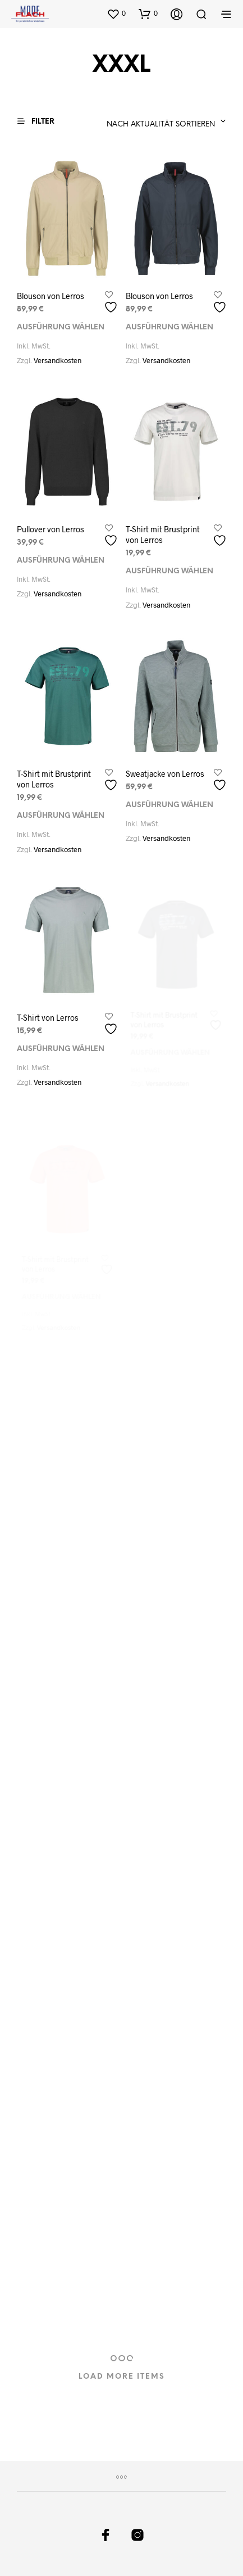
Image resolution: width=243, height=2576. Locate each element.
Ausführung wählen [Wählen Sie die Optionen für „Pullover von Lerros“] (60, 560)
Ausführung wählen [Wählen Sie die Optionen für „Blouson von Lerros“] (60, 327)
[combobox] (132, 121)
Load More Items (122, 2376)
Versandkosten (57, 360)
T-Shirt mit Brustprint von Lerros (163, 533)
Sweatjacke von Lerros (165, 771)
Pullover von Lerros (50, 528)
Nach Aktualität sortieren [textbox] (161, 124)
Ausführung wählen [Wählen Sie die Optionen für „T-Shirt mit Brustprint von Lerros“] (169, 569)
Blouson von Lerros (50, 295)
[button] (116, 13)
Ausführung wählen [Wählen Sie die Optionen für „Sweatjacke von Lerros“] (169, 801)
